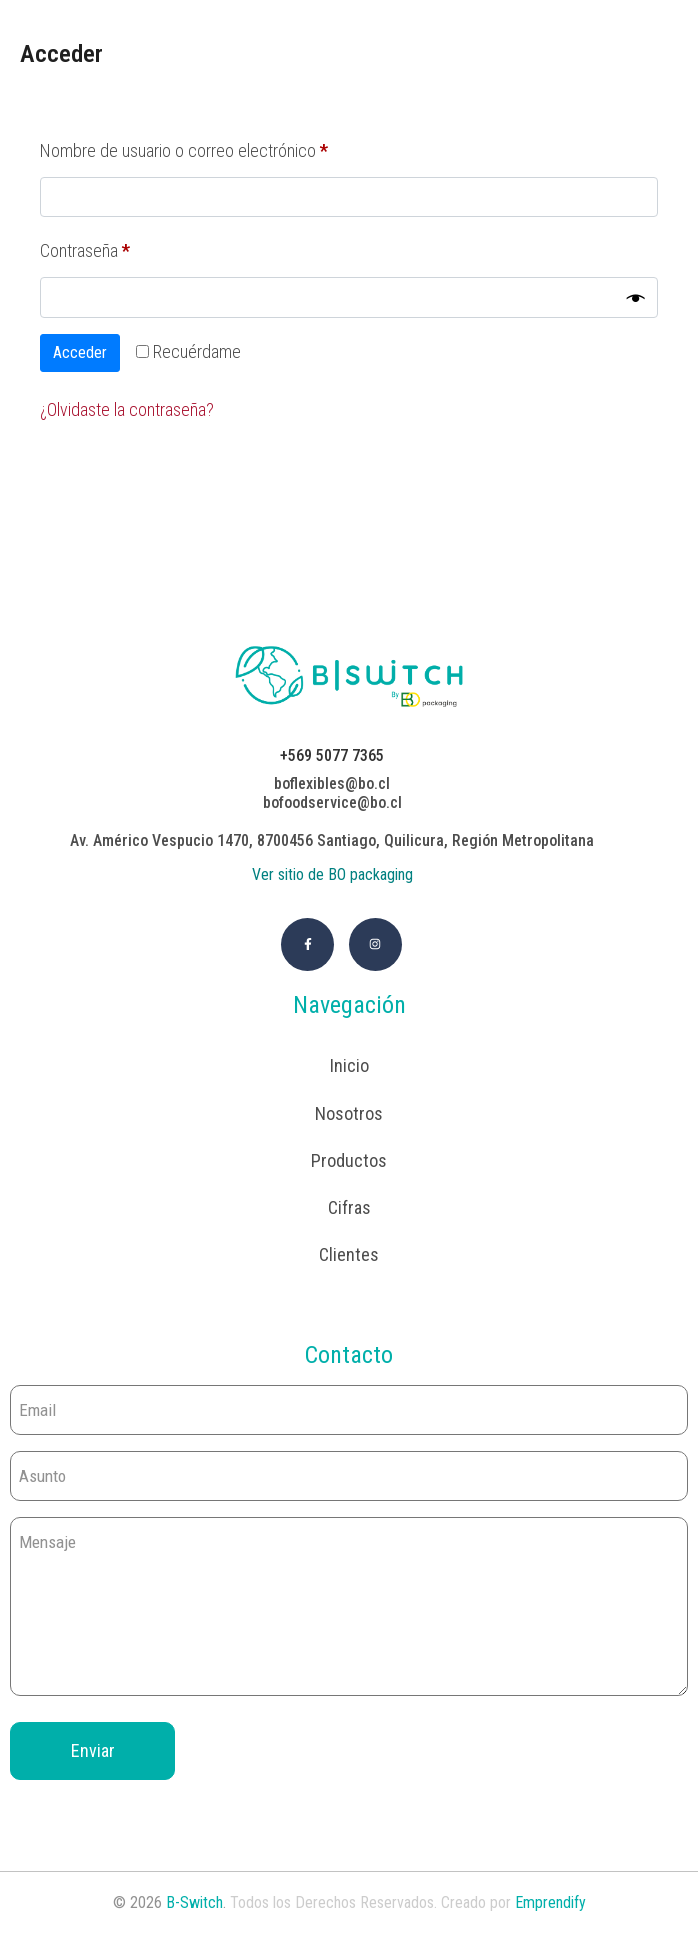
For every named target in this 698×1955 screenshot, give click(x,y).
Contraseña (121, 247)
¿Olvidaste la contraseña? (127, 409)
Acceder (80, 352)
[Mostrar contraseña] (636, 298)
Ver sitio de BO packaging (332, 874)
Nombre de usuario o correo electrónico (220, 147)
